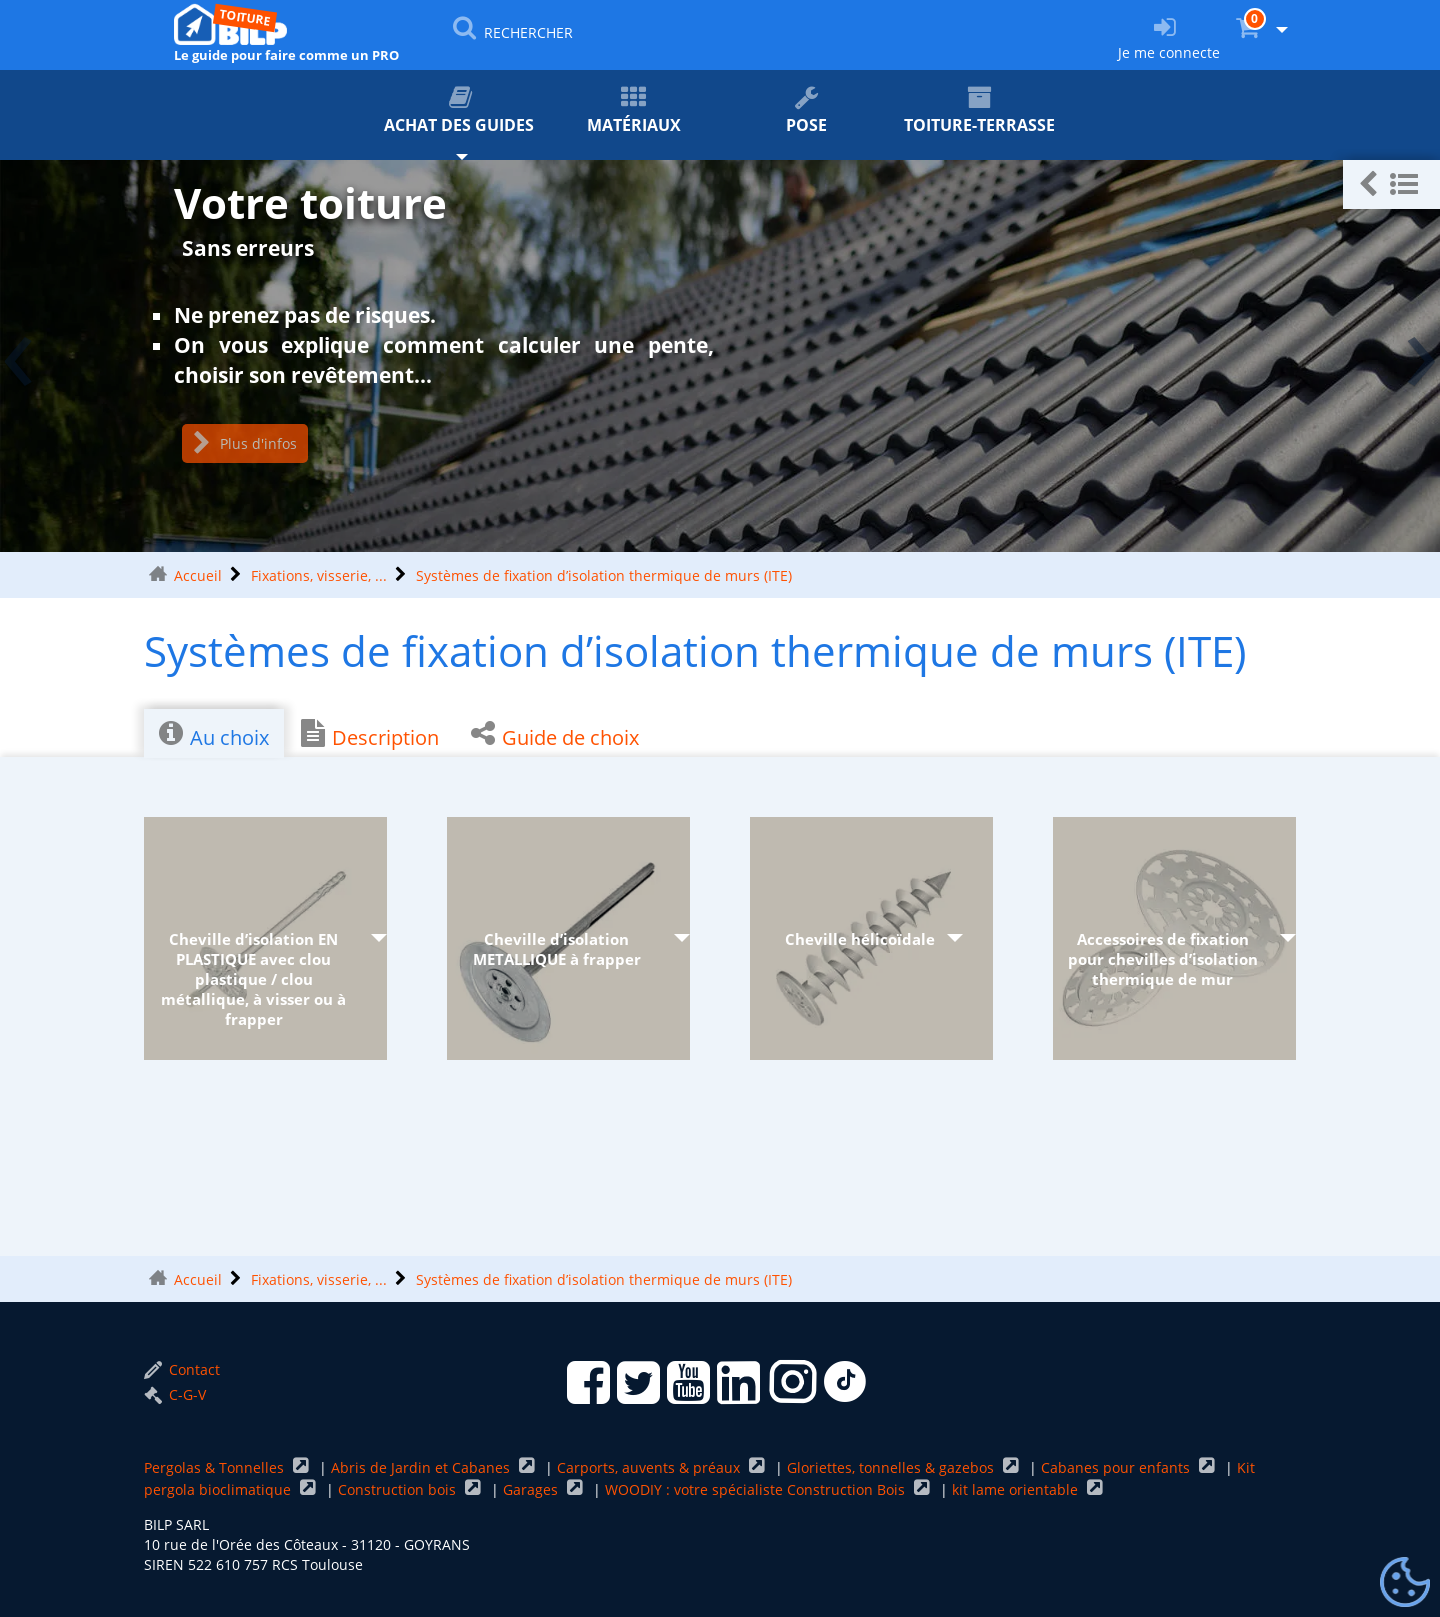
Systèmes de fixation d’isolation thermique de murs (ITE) (604, 575)
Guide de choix (555, 735)
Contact (182, 1369)
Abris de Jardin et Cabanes (422, 1467)
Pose (806, 110)
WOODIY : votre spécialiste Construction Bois (757, 1489)
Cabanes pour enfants (1117, 1467)
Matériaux (633, 110)
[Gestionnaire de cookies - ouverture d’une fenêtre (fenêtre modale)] (1405, 1583)
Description (370, 735)
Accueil (198, 575)
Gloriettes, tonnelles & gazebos (892, 1467)
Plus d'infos (245, 443)
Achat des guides (460, 110)
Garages (532, 1489)
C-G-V (175, 1394)
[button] (1391, 184)
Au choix (214, 735)
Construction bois (399, 1489)
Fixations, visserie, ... (319, 575)
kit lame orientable (1017, 1489)
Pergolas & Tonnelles (216, 1467)
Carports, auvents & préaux (650, 1467)
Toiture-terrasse (979, 110)
